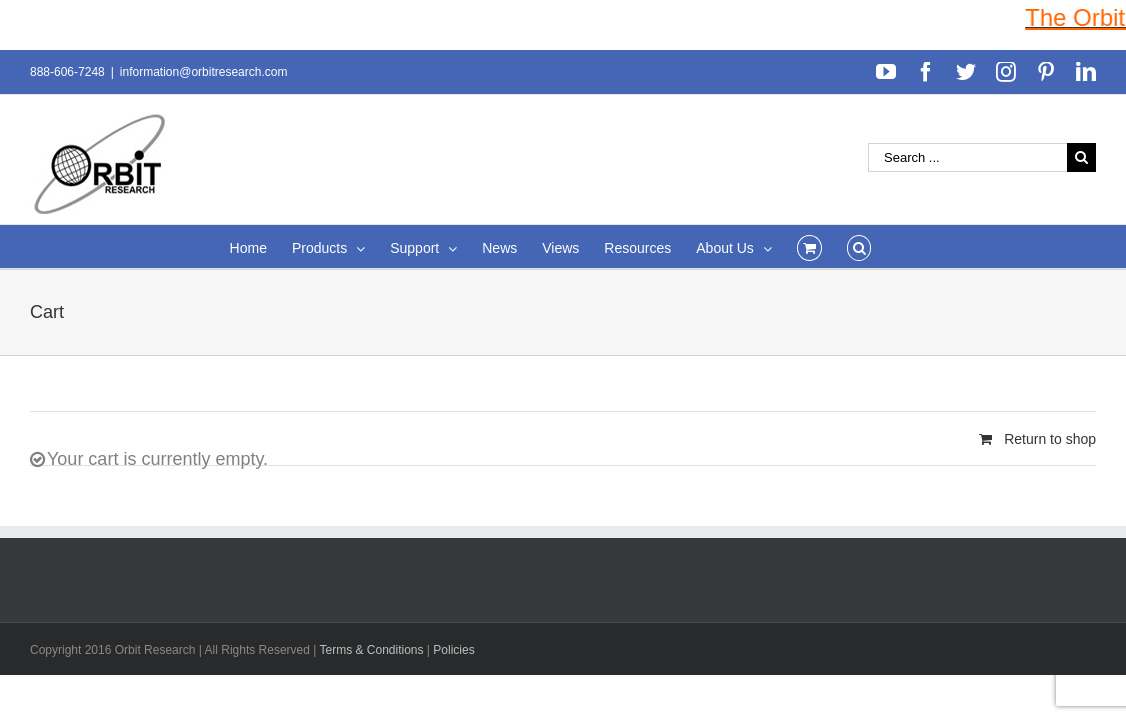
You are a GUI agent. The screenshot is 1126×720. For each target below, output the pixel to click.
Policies (453, 650)
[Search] (895, 246)
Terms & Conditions (372, 650)
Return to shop (1050, 439)
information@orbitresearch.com (204, 72)
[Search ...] (967, 157)
